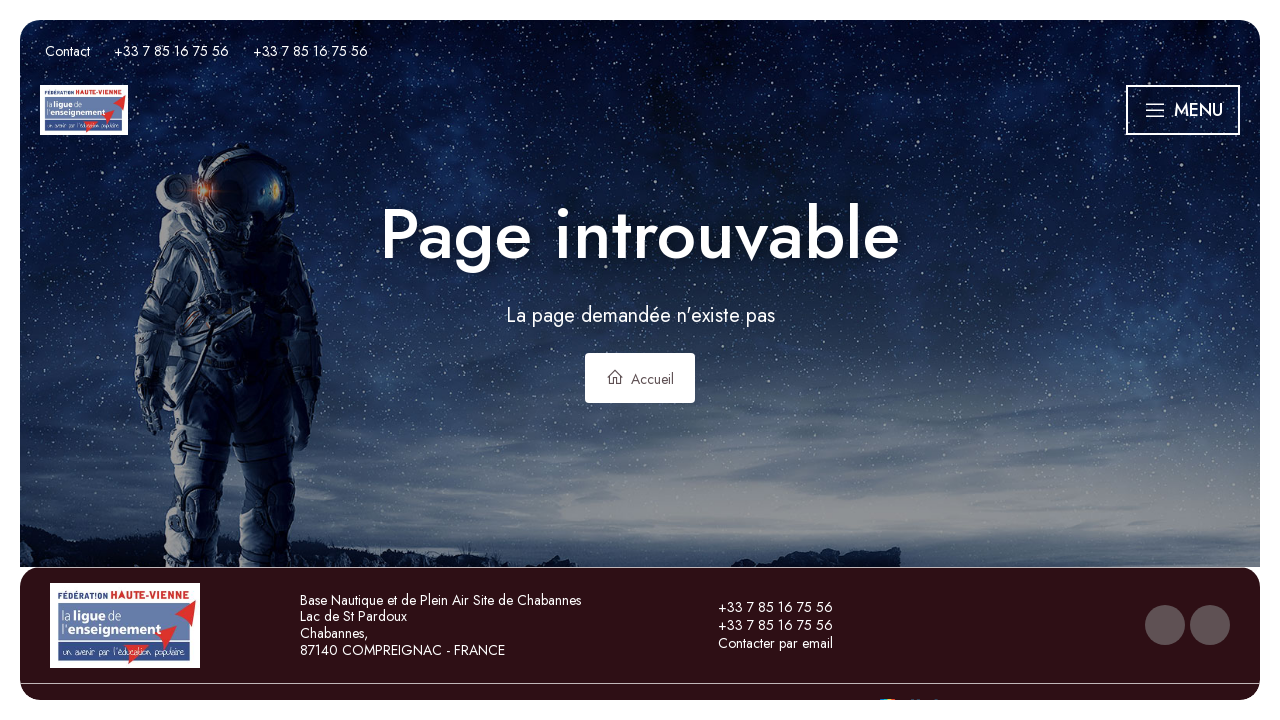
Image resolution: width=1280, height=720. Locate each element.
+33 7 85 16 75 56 (764, 607)
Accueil (640, 378)
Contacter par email (764, 643)
